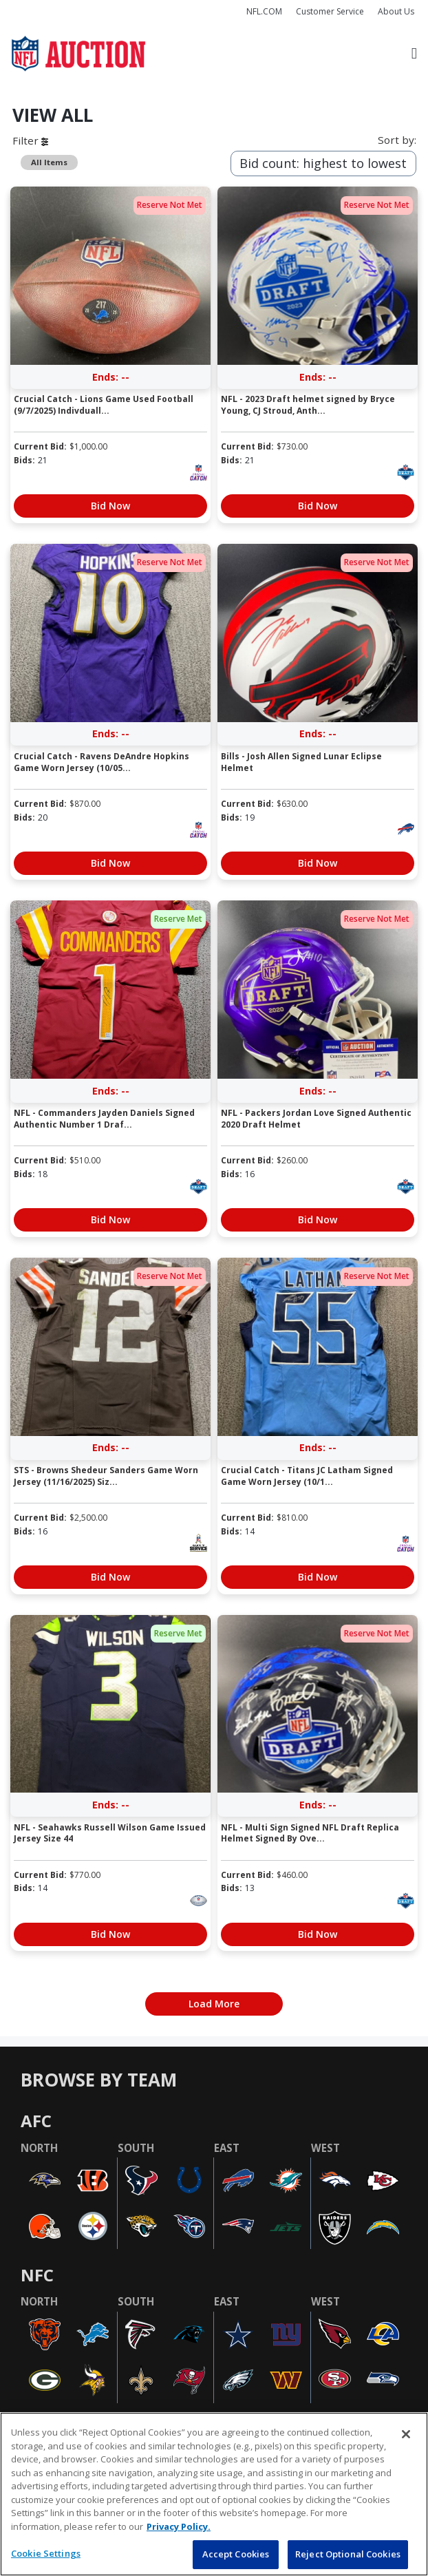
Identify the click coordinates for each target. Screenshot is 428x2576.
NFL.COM (264, 11)
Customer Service (330, 11)
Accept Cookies (236, 2554)
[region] (214, 2494)
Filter (30, 140)
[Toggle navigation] (414, 54)
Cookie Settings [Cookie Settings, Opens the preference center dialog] (46, 2553)
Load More (214, 2003)
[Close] (406, 2434)
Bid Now (110, 505)
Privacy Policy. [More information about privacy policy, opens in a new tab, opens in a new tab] (179, 2526)
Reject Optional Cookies (347, 2554)
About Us (396, 11)
